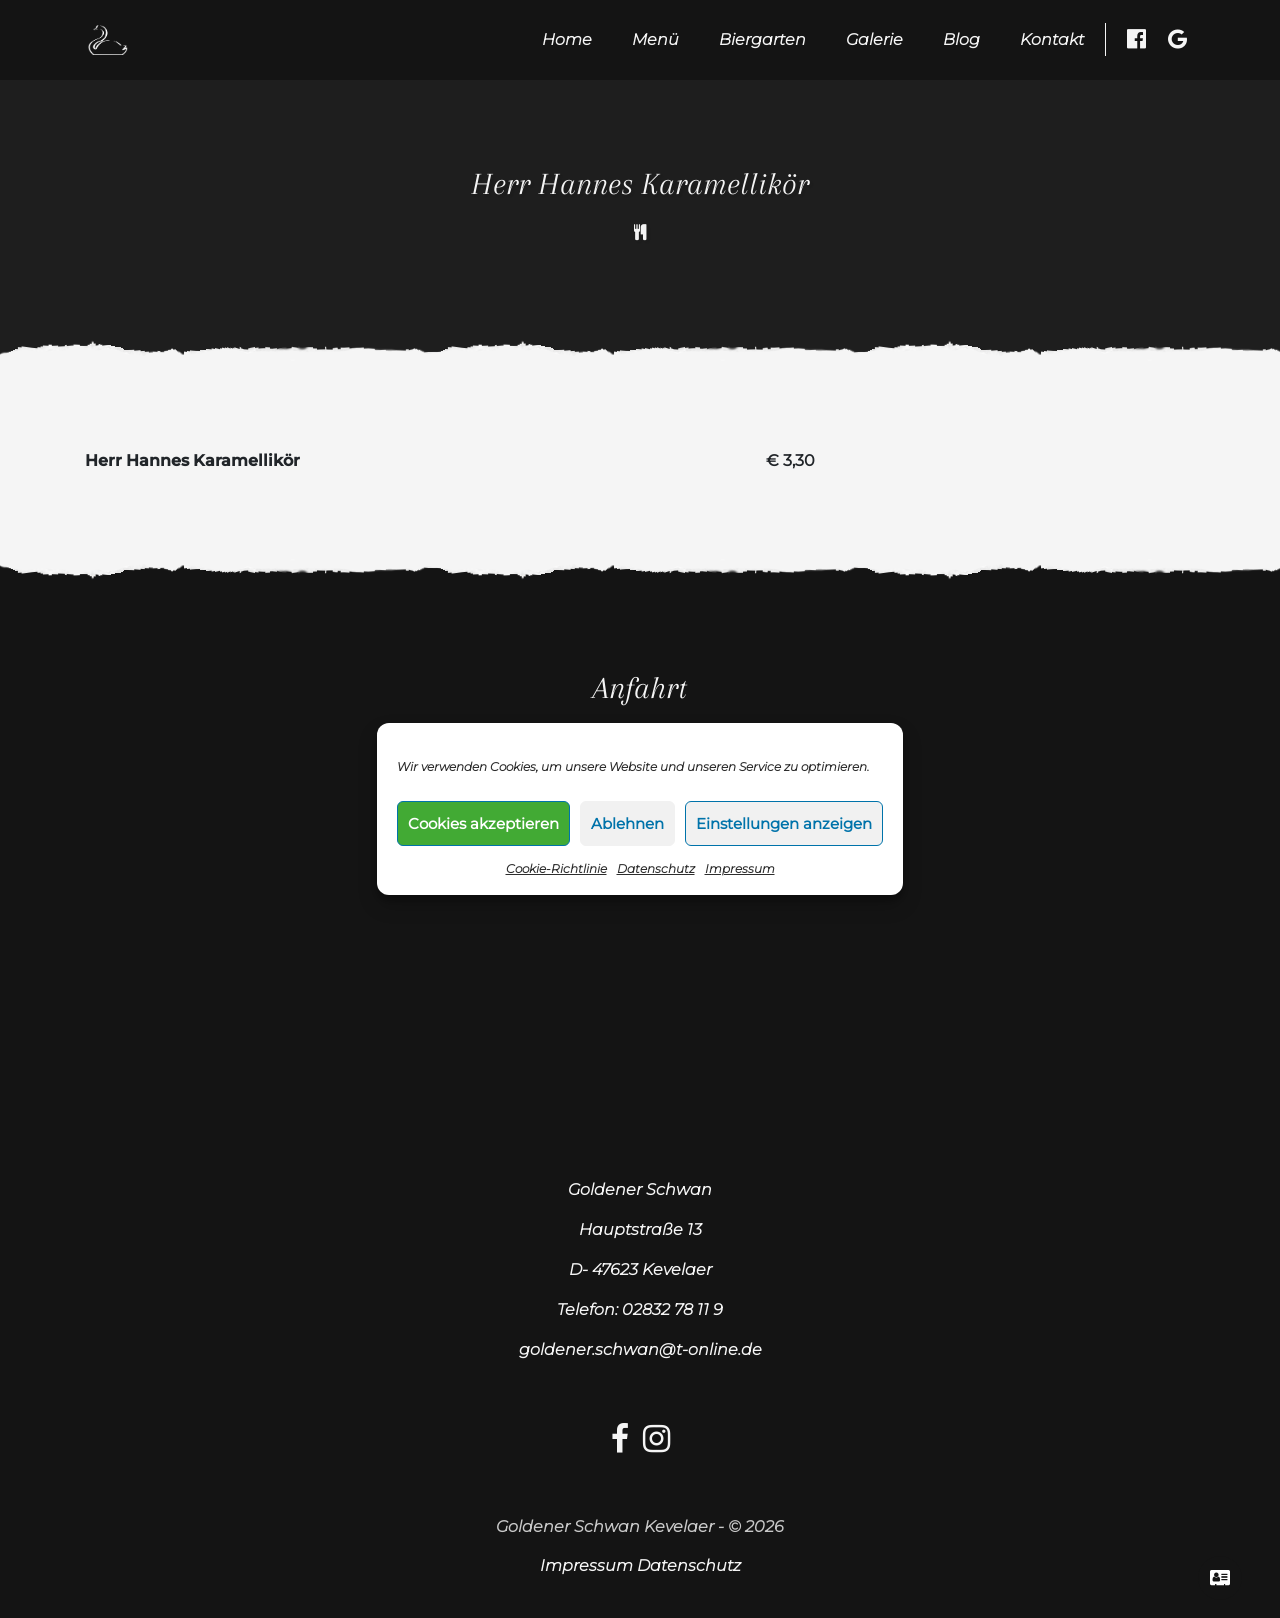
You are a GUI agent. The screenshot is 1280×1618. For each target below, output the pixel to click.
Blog (961, 39)
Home (567, 39)
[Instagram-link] (656, 1444)
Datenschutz (656, 868)
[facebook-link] (620, 1444)
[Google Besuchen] (1177, 39)
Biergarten (762, 39)
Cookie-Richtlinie (556, 868)
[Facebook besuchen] (1136, 39)
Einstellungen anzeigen (784, 823)
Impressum (740, 868)
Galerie (874, 39)
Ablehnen (627, 823)
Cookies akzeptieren (483, 823)
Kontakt (1052, 39)
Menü (655, 39)
